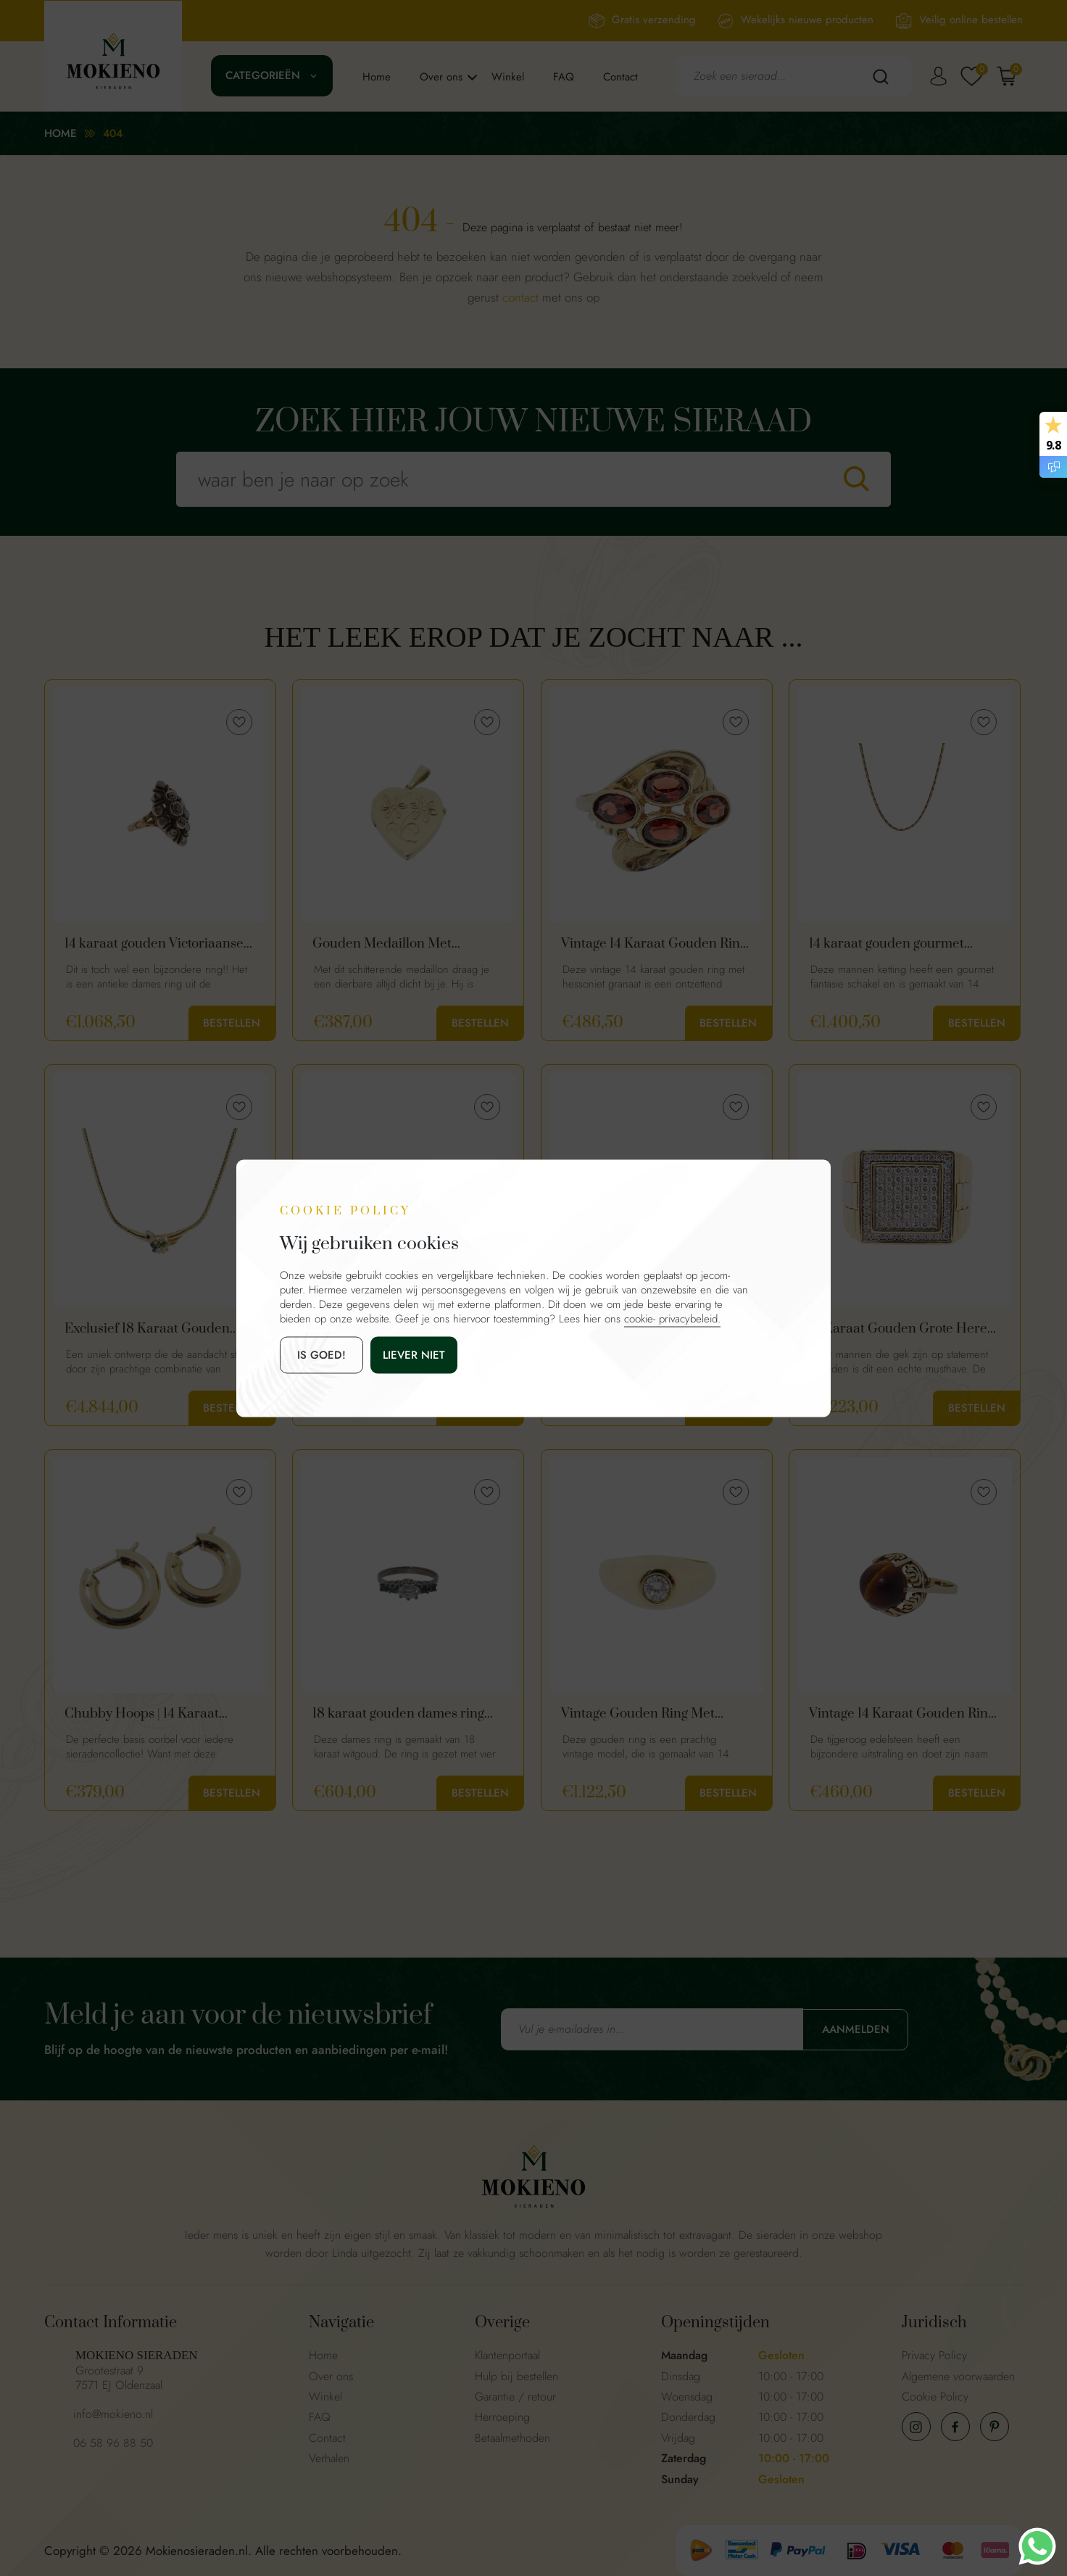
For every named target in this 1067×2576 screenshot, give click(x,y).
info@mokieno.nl (113, 2414)
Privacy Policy (934, 2355)
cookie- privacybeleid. (672, 1318)
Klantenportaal (507, 2355)
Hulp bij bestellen (516, 2376)
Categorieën (262, 75)
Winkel (507, 77)
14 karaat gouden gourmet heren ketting (886, 944)
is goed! (321, 1354)
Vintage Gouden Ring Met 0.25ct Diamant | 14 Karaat (639, 1714)
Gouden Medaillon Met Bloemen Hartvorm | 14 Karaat (403, 944)
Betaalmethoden (512, 2438)
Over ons (441, 77)
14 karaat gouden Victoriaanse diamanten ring (154, 944)
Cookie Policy (935, 2396)
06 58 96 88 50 (113, 2443)
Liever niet (414, 1354)
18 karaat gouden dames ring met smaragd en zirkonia (398, 1714)
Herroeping (502, 2417)
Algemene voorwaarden (958, 2376)
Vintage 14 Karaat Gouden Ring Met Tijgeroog (902, 1714)
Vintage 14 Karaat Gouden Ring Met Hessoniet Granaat (654, 944)
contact (520, 297)
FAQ (563, 77)
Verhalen (329, 2458)
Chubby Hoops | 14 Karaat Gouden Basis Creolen (142, 1714)
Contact (620, 77)
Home (376, 77)
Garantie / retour (515, 2396)
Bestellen (231, 1023)
